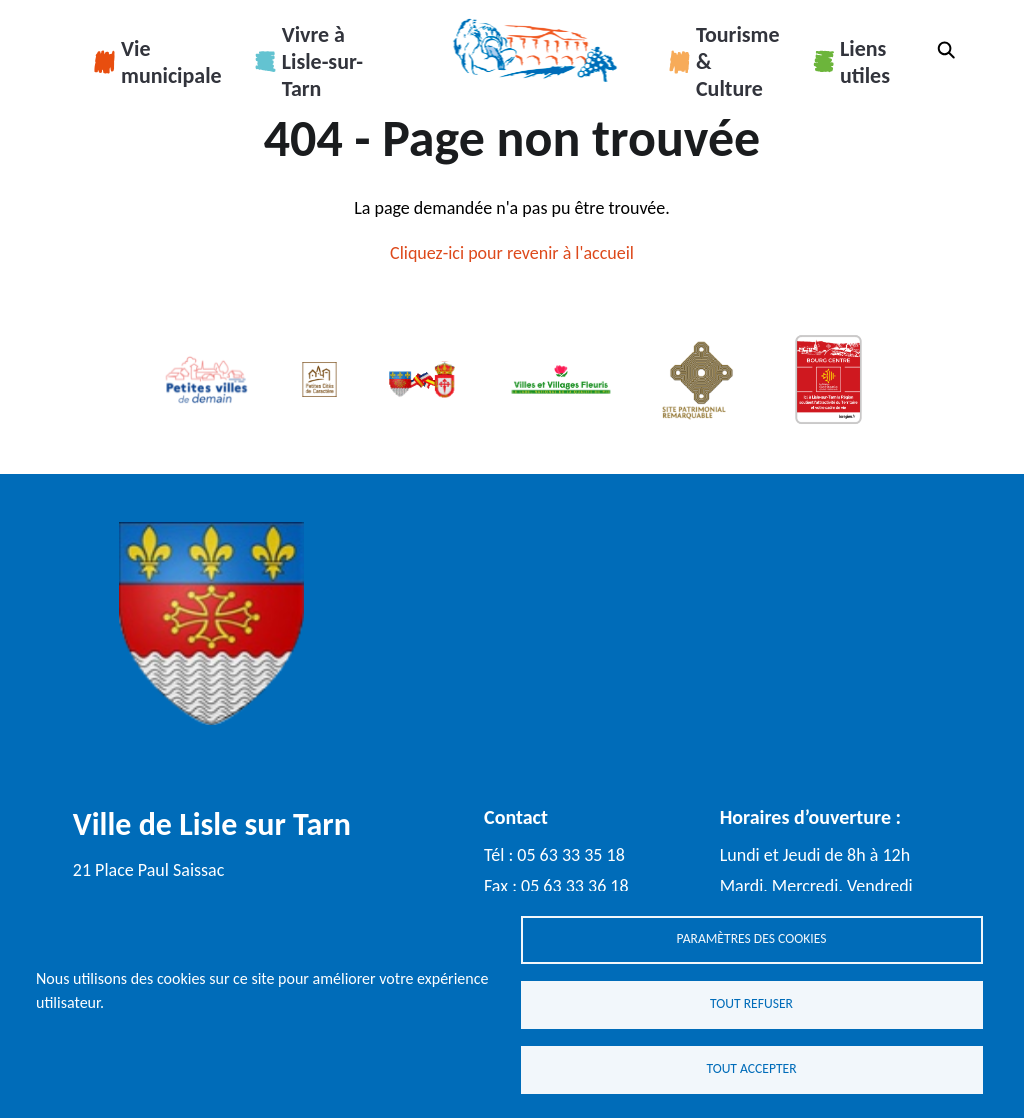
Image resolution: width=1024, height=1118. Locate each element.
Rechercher (946, 50)
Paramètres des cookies (752, 938)
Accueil (534, 49)
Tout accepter (751, 1068)
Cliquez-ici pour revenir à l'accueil (512, 253)
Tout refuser (751, 1003)
